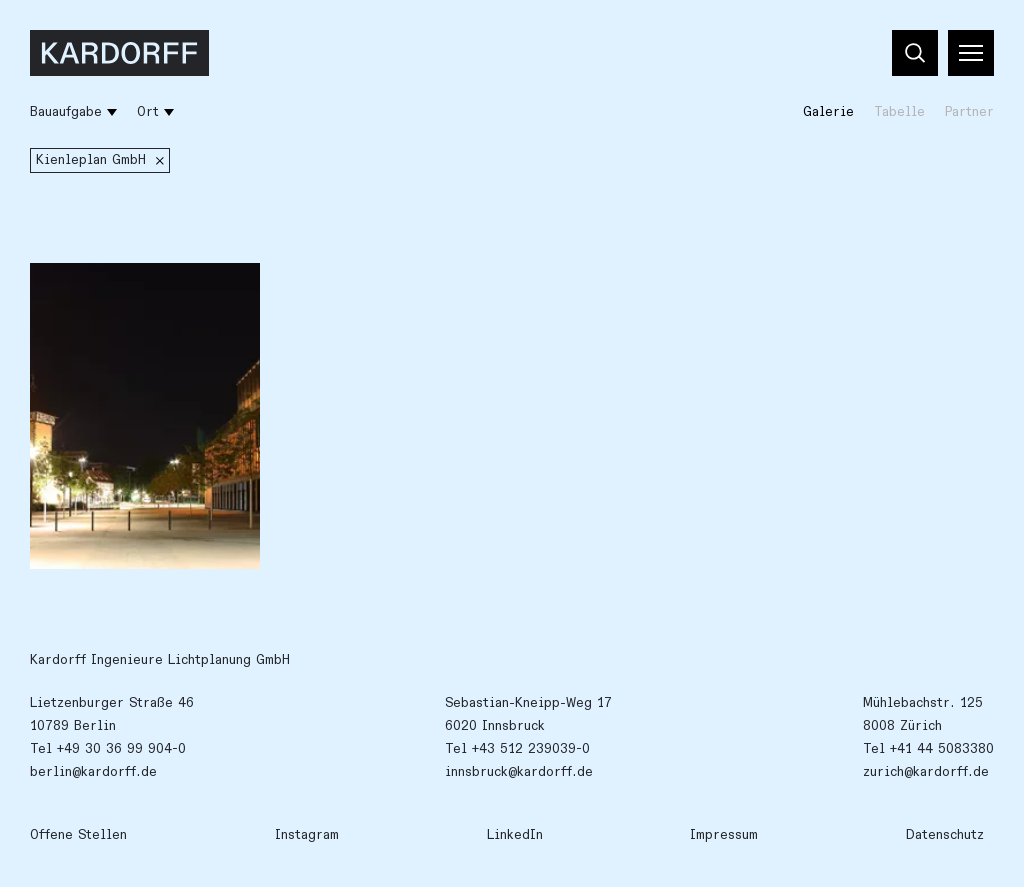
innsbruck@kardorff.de (519, 772)
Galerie (828, 112)
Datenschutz (945, 835)
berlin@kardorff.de (93, 772)
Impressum (724, 835)
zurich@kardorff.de (926, 772)
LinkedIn (515, 835)
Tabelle (899, 112)
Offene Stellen (78, 835)
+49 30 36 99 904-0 (121, 749)
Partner (969, 112)
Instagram (307, 835)
